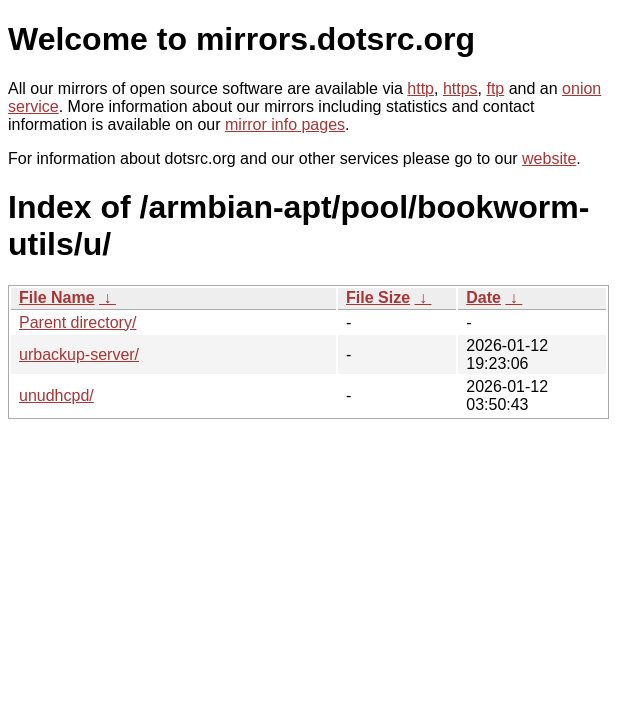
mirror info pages (285, 124)
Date (483, 297)
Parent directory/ (77, 322)
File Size (378, 297)
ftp (495, 88)
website (549, 158)
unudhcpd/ (56, 395)
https (460, 88)
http (420, 88)
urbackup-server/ (79, 354)
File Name (57, 297)
